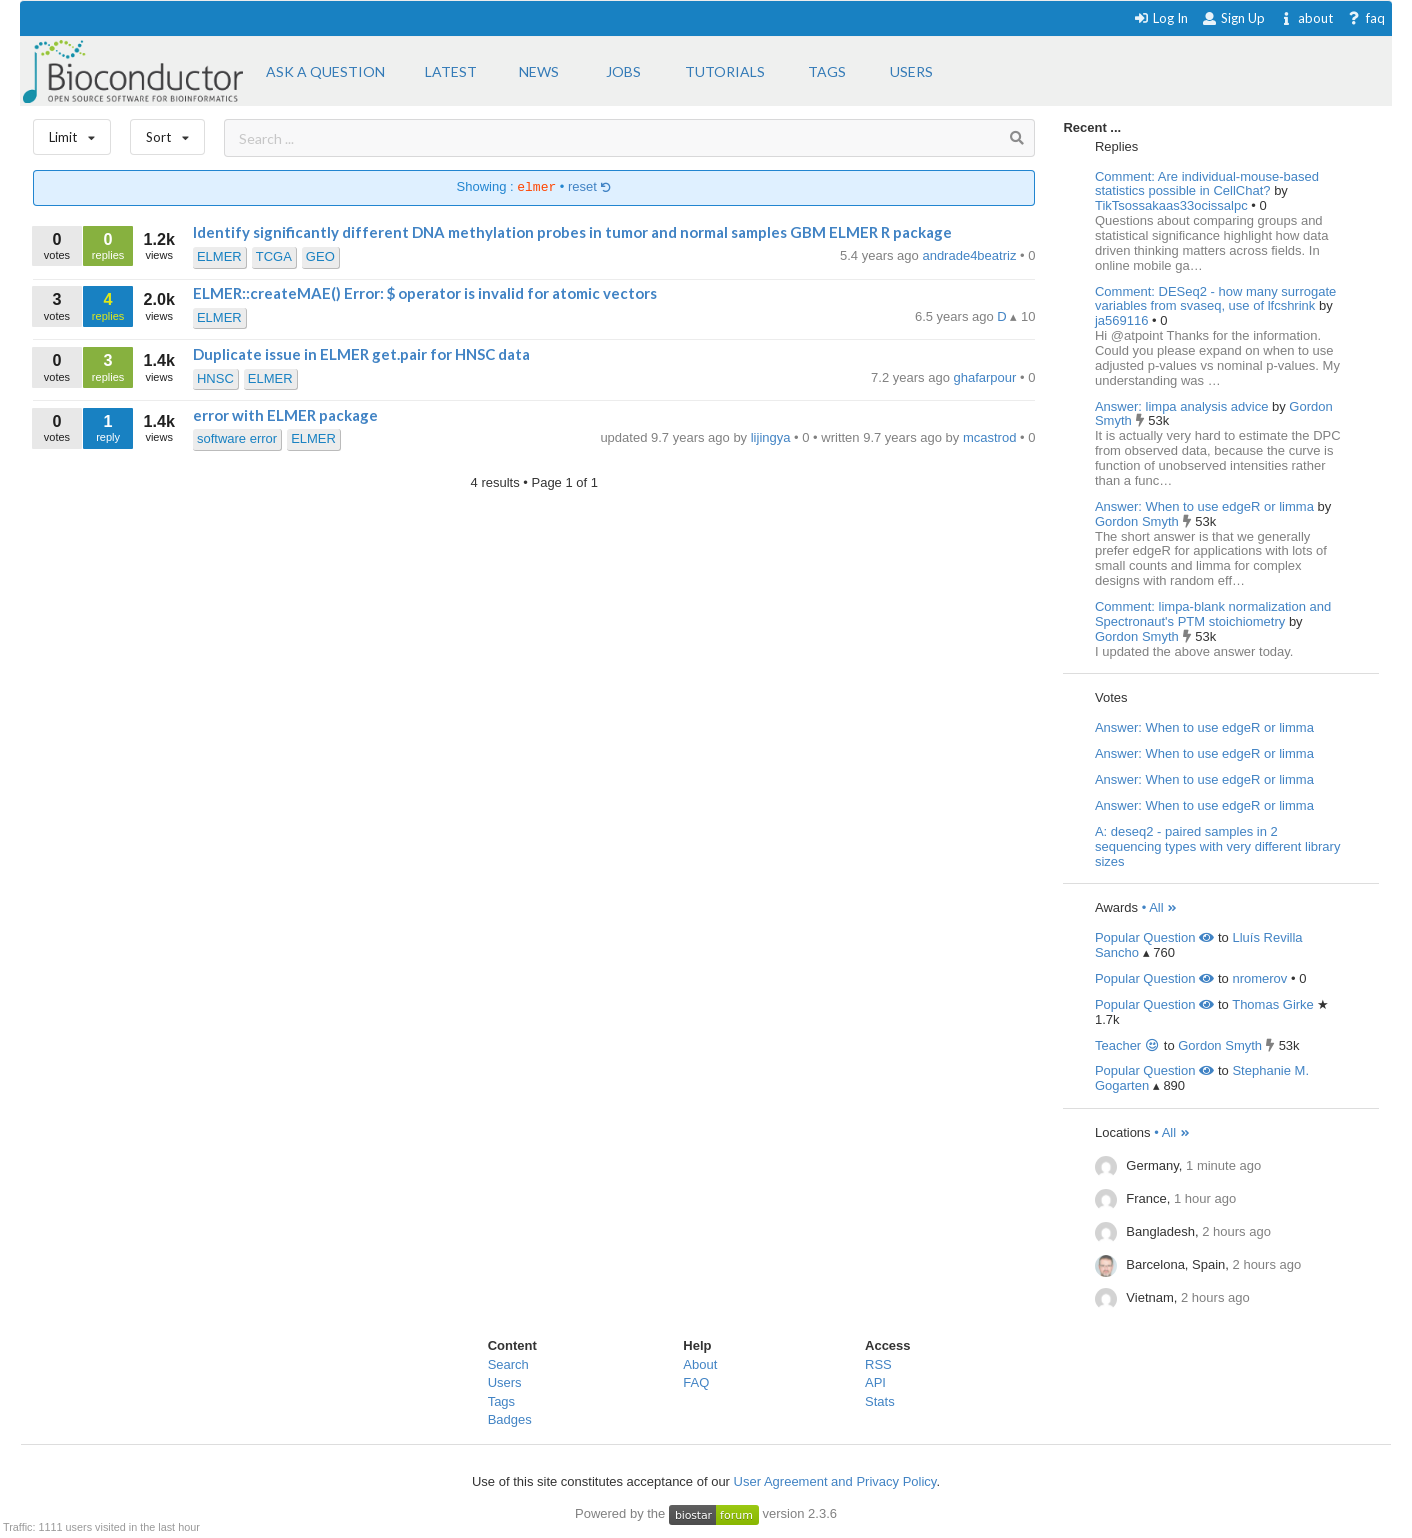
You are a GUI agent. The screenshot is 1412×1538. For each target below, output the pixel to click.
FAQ (696, 1382)
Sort (167, 132)
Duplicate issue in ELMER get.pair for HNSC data (361, 354)
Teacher (1127, 1045)
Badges (510, 1419)
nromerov (1259, 978)
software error (237, 438)
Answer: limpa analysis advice (1181, 406)
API (875, 1382)
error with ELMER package (285, 415)
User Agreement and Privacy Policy (835, 1481)
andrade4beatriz (971, 255)
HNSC (215, 378)
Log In (1160, 18)
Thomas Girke (1273, 1004)
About (700, 1364)
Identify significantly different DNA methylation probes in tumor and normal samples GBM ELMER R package (572, 232)
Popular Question (1154, 937)
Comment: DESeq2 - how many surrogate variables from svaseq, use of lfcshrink (1215, 299)
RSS (878, 1364)
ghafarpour (987, 377)
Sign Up (1233, 18)
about (1305, 18)
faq (1365, 18)
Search (508, 1364)
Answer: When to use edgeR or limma (1204, 506)
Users (505, 1382)
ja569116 (1123, 320)
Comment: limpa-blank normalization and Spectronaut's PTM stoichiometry (1213, 614)
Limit (72, 132)
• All (1160, 907)
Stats (880, 1401)
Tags (501, 1401)
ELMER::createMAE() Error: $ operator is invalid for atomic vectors (425, 293)
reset (590, 187)
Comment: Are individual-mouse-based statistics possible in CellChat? (1207, 184)
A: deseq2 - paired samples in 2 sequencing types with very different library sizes (1217, 846)
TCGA (274, 256)
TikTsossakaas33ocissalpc (1173, 205)
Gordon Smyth (1138, 521)
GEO (320, 256)
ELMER (219, 256)
